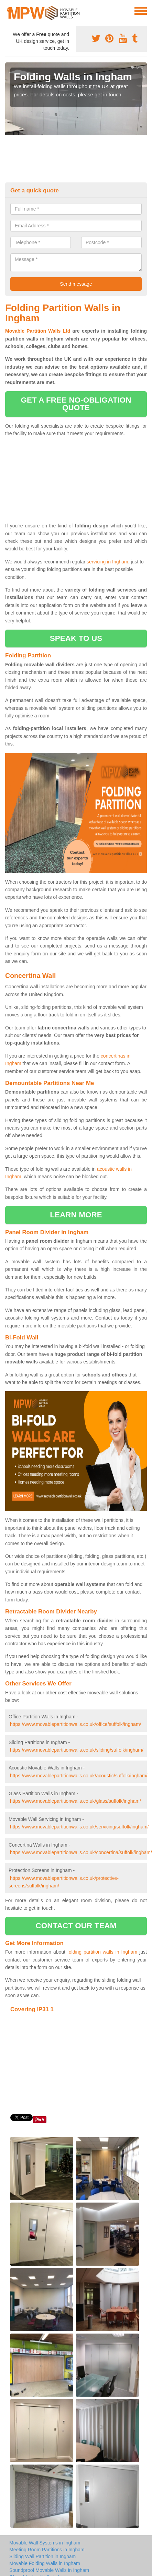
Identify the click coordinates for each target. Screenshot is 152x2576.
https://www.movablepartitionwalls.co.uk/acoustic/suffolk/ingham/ (79, 1775)
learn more (76, 1215)
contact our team (75, 1925)
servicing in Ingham (107, 561)
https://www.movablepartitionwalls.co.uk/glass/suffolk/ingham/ (75, 1801)
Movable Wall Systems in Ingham (44, 2542)
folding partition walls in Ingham (102, 1952)
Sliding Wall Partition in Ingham (42, 2556)
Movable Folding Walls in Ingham (44, 2563)
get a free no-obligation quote (76, 404)
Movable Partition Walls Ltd (37, 331)
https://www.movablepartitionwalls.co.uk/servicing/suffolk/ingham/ (79, 1826)
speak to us (76, 638)
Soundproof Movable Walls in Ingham (49, 2570)
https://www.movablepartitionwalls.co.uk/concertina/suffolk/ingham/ (81, 1852)
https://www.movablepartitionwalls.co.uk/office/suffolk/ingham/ (75, 1724)
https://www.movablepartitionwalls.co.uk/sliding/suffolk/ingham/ (76, 1750)
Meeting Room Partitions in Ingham (47, 2549)
